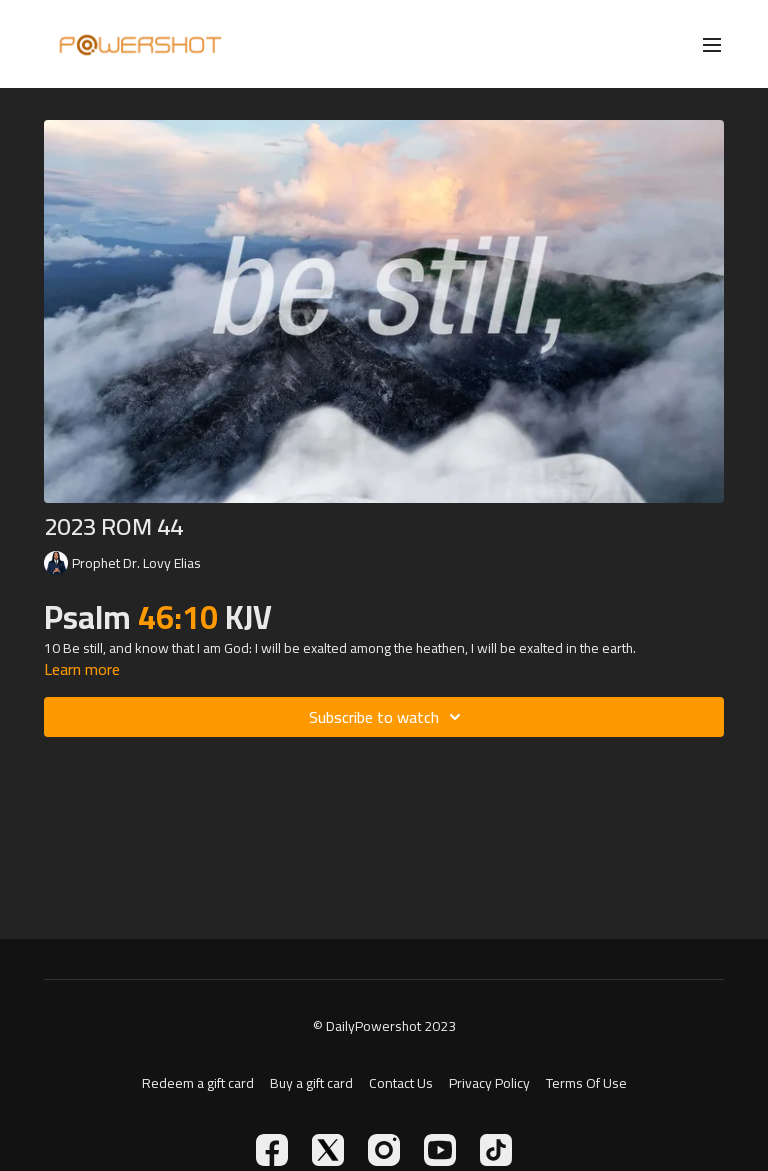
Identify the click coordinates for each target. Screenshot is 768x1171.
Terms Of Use (586, 1083)
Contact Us (401, 1083)
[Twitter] (328, 1150)
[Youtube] (440, 1150)
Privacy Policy (489, 1083)
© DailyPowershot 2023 (384, 1026)
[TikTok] (496, 1150)
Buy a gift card (311, 1083)
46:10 (181, 617)
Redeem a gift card (198, 1083)
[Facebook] (272, 1150)
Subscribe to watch (388, 717)
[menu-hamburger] (712, 44)
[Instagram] (384, 1150)
